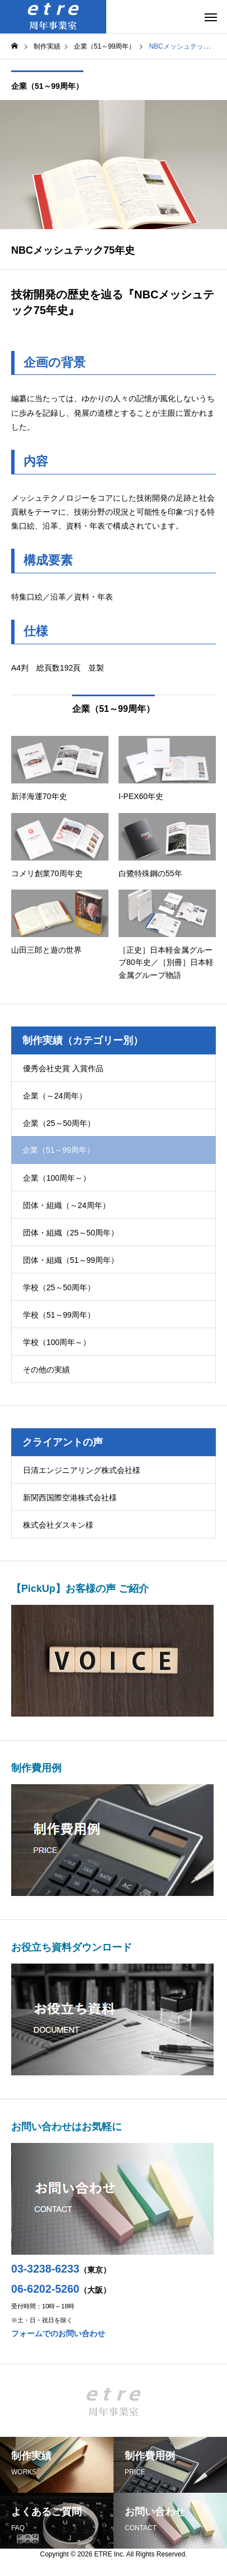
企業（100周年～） (57, 1177)
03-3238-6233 (45, 2269)
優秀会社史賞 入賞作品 (63, 1068)
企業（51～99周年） (47, 86)
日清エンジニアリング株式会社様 (81, 1470)
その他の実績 (46, 1369)
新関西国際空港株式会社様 (70, 1497)
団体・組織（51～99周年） (71, 1260)
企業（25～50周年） (59, 1123)
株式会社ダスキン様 (58, 1524)
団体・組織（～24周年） (66, 1205)
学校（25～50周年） (59, 1287)
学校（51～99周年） (59, 1314)
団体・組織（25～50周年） (71, 1232)
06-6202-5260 (45, 2289)
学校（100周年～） (57, 1342)
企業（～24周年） (55, 1095)
